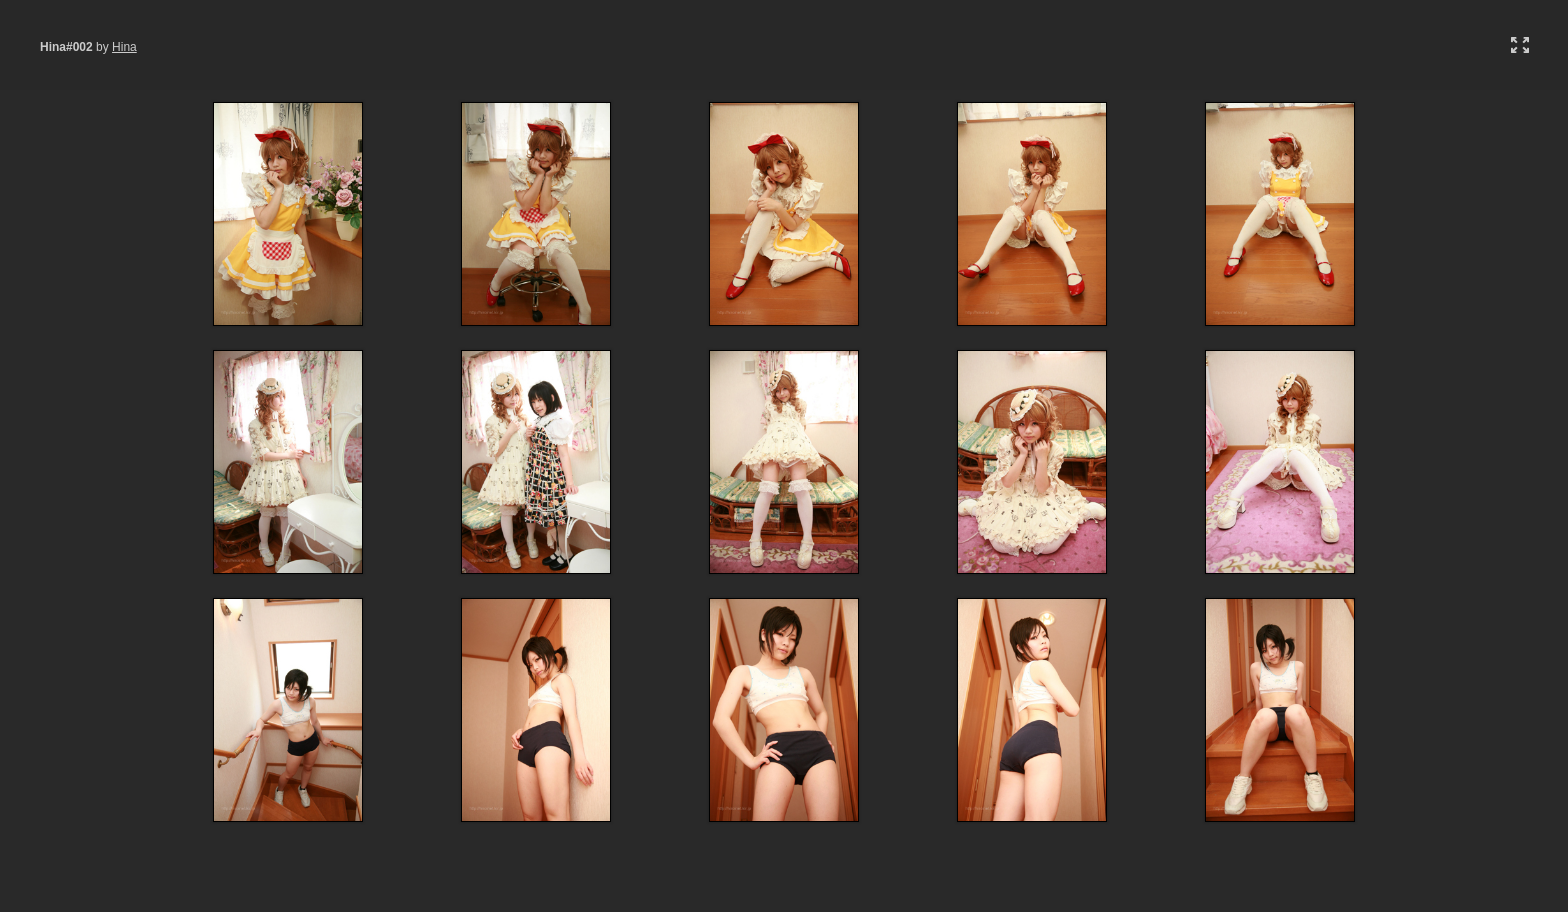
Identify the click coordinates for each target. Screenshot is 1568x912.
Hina (124, 47)
